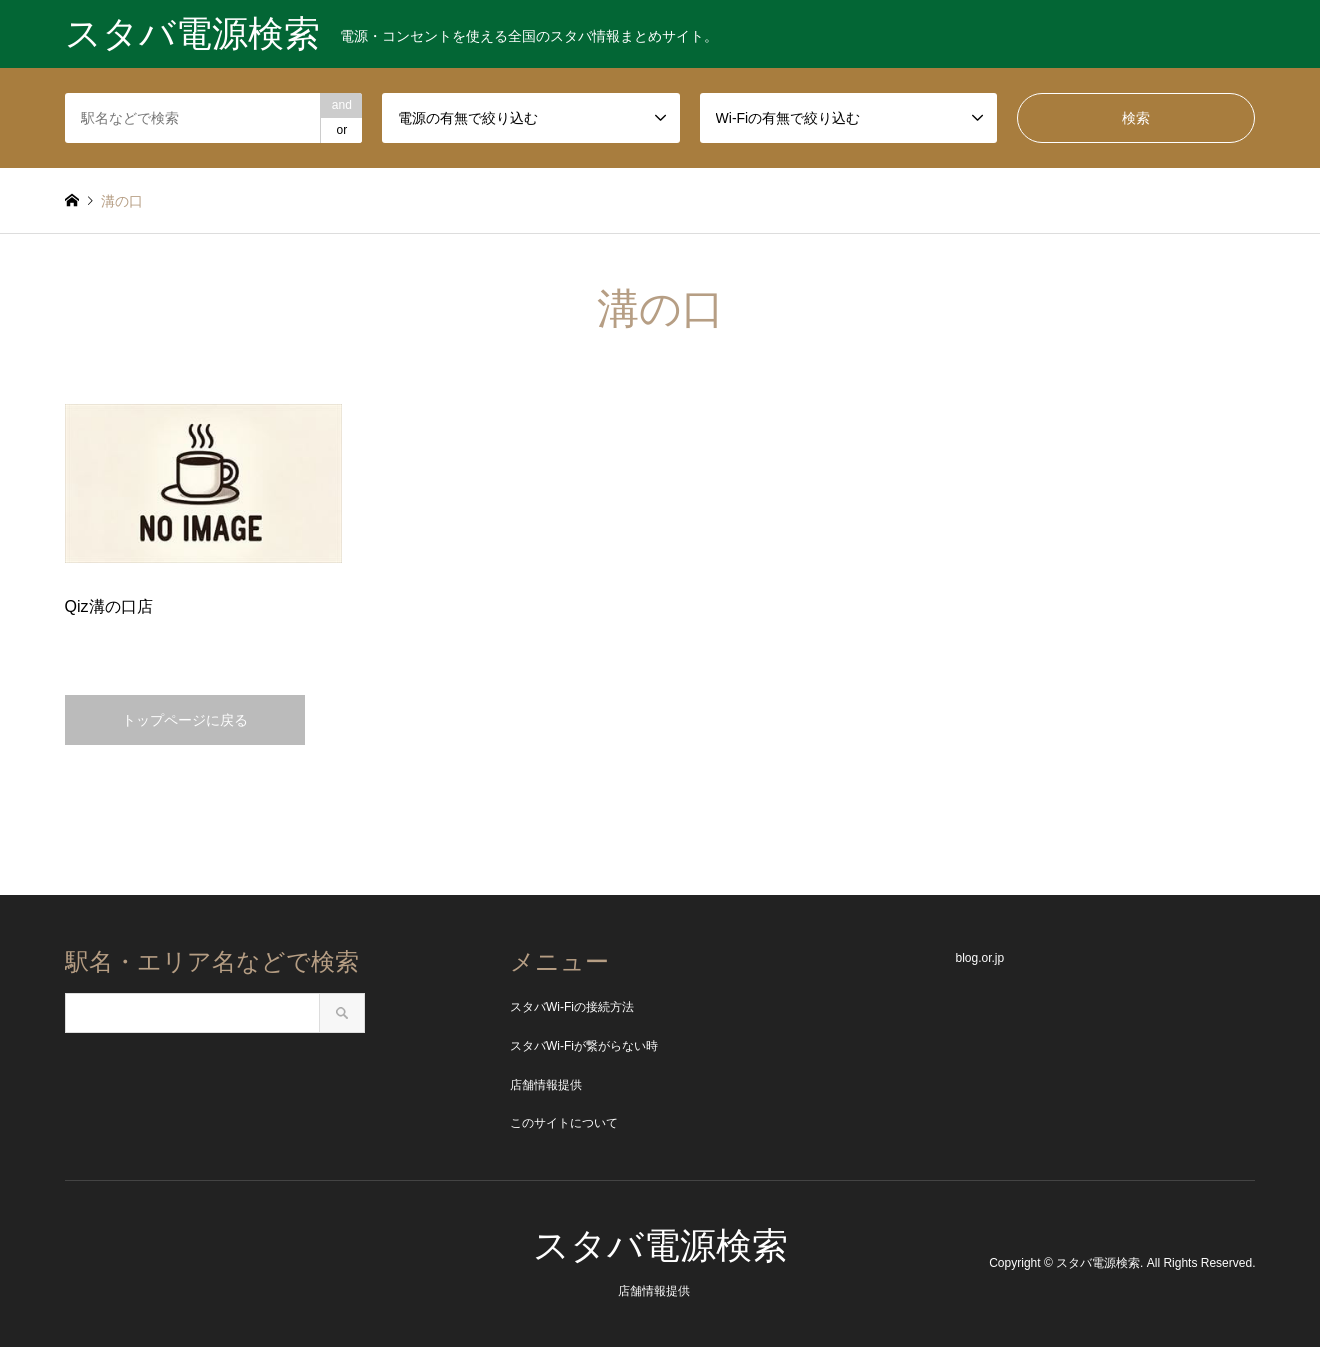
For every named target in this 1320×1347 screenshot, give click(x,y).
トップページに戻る (185, 720)
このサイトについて (564, 1123)
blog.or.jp (979, 958)
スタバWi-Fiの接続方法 (572, 1007)
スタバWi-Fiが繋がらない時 (584, 1046)
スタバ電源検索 (660, 1245)
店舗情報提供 (546, 1085)
